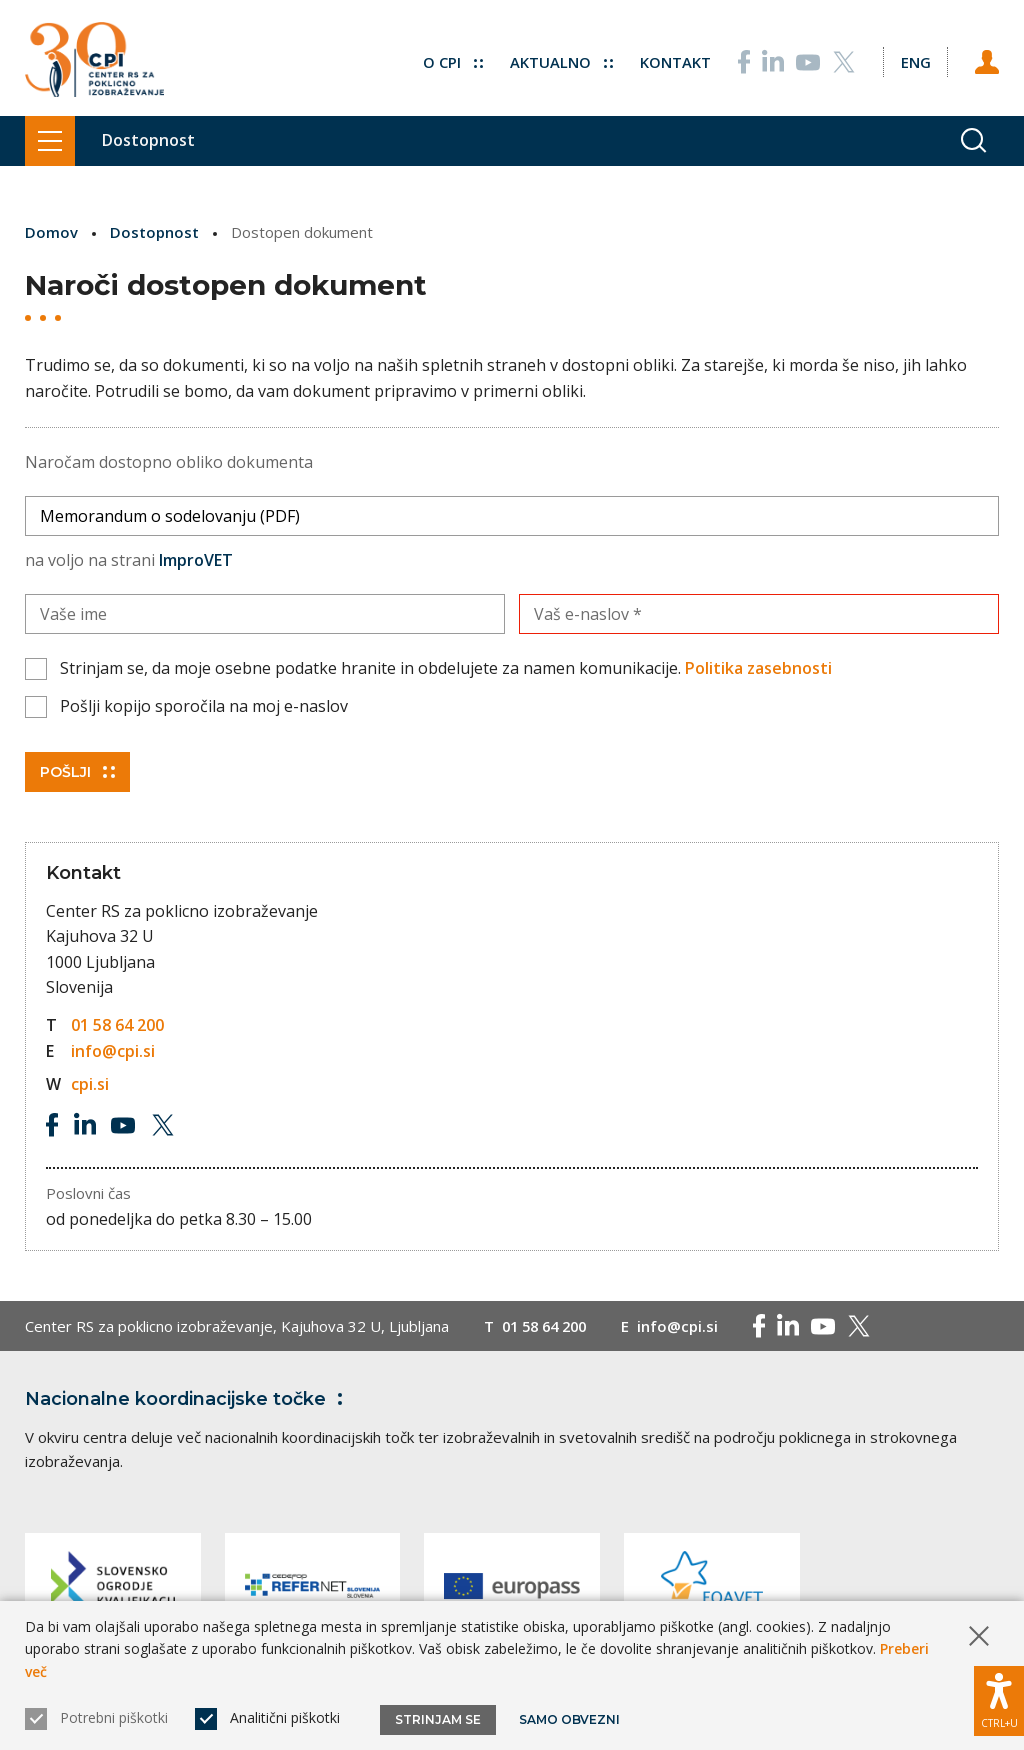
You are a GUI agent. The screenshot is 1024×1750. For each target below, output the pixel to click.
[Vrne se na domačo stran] (94, 60)
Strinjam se (438, 1719)
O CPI (452, 60)
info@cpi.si (113, 1050)
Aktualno (560, 60)
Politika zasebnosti (758, 668)
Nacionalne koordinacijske (188, 1398)
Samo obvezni (569, 1719)
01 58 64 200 (117, 1024)
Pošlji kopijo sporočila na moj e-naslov (204, 705)
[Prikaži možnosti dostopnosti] (999, 1700)
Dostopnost (154, 232)
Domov (51, 232)
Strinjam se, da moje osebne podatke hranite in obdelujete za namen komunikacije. (446, 668)
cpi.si (90, 1084)
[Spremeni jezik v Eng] (915, 60)
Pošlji (77, 771)
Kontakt (674, 60)
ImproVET (196, 559)
